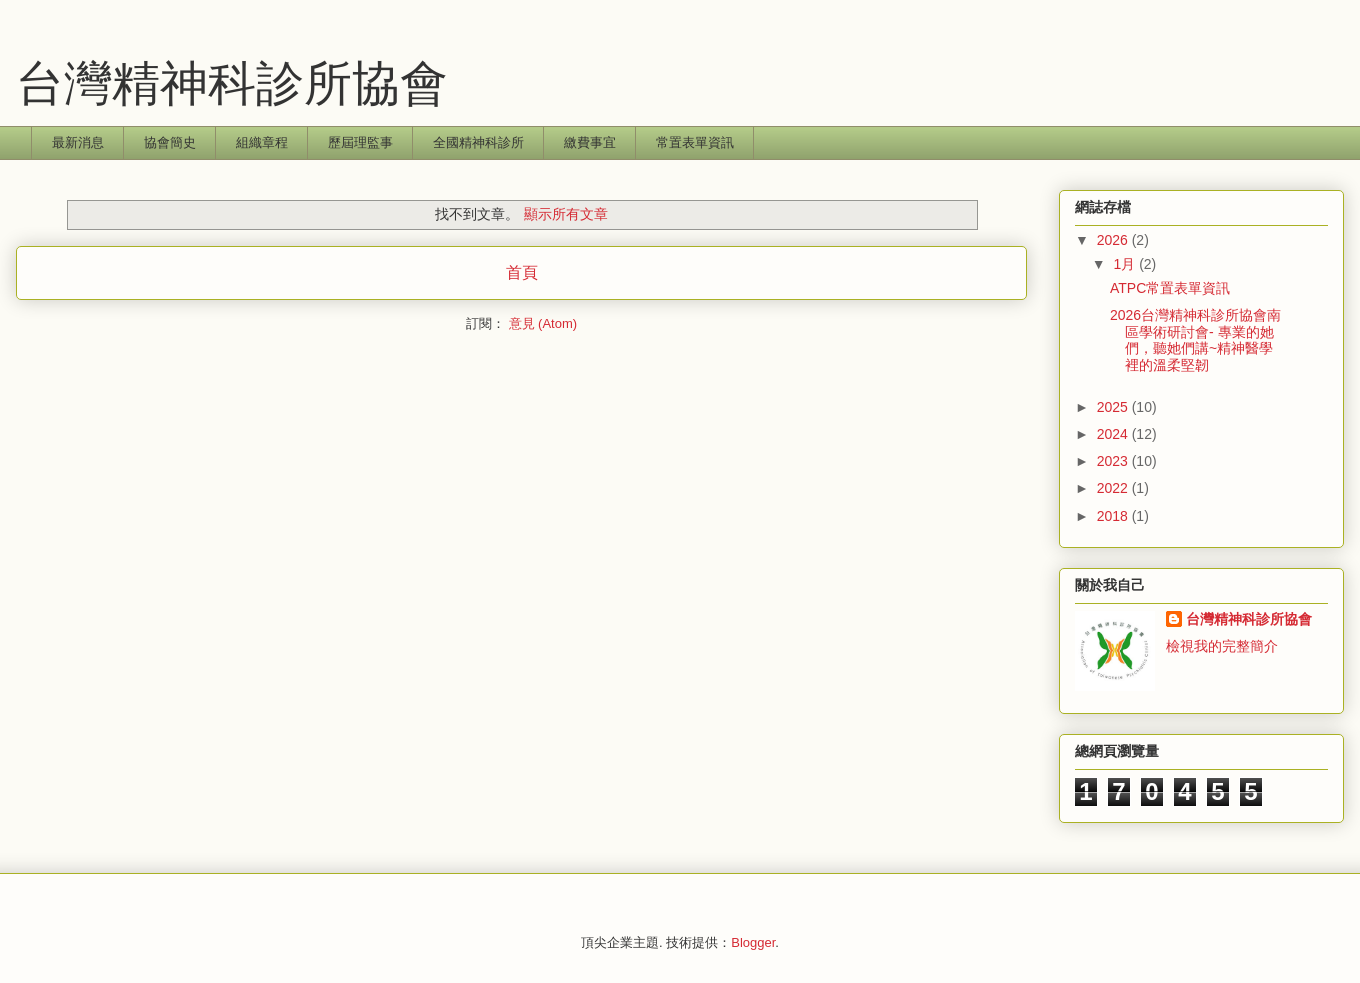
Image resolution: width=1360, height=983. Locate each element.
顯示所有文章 (566, 214)
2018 (1114, 516)
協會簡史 (170, 142)
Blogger (753, 942)
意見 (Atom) (543, 323)
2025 (1114, 407)
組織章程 (262, 142)
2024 (1114, 434)
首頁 (522, 272)
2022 (1114, 488)
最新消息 (78, 142)
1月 (1126, 264)
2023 (1114, 461)
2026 (1114, 240)
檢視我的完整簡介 (1222, 646)
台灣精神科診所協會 (232, 83)
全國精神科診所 (478, 142)
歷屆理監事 (360, 142)
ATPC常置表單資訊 (1170, 288)
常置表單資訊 (695, 142)
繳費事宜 (590, 142)
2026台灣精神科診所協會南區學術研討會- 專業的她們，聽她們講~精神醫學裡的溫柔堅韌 (1195, 340)
